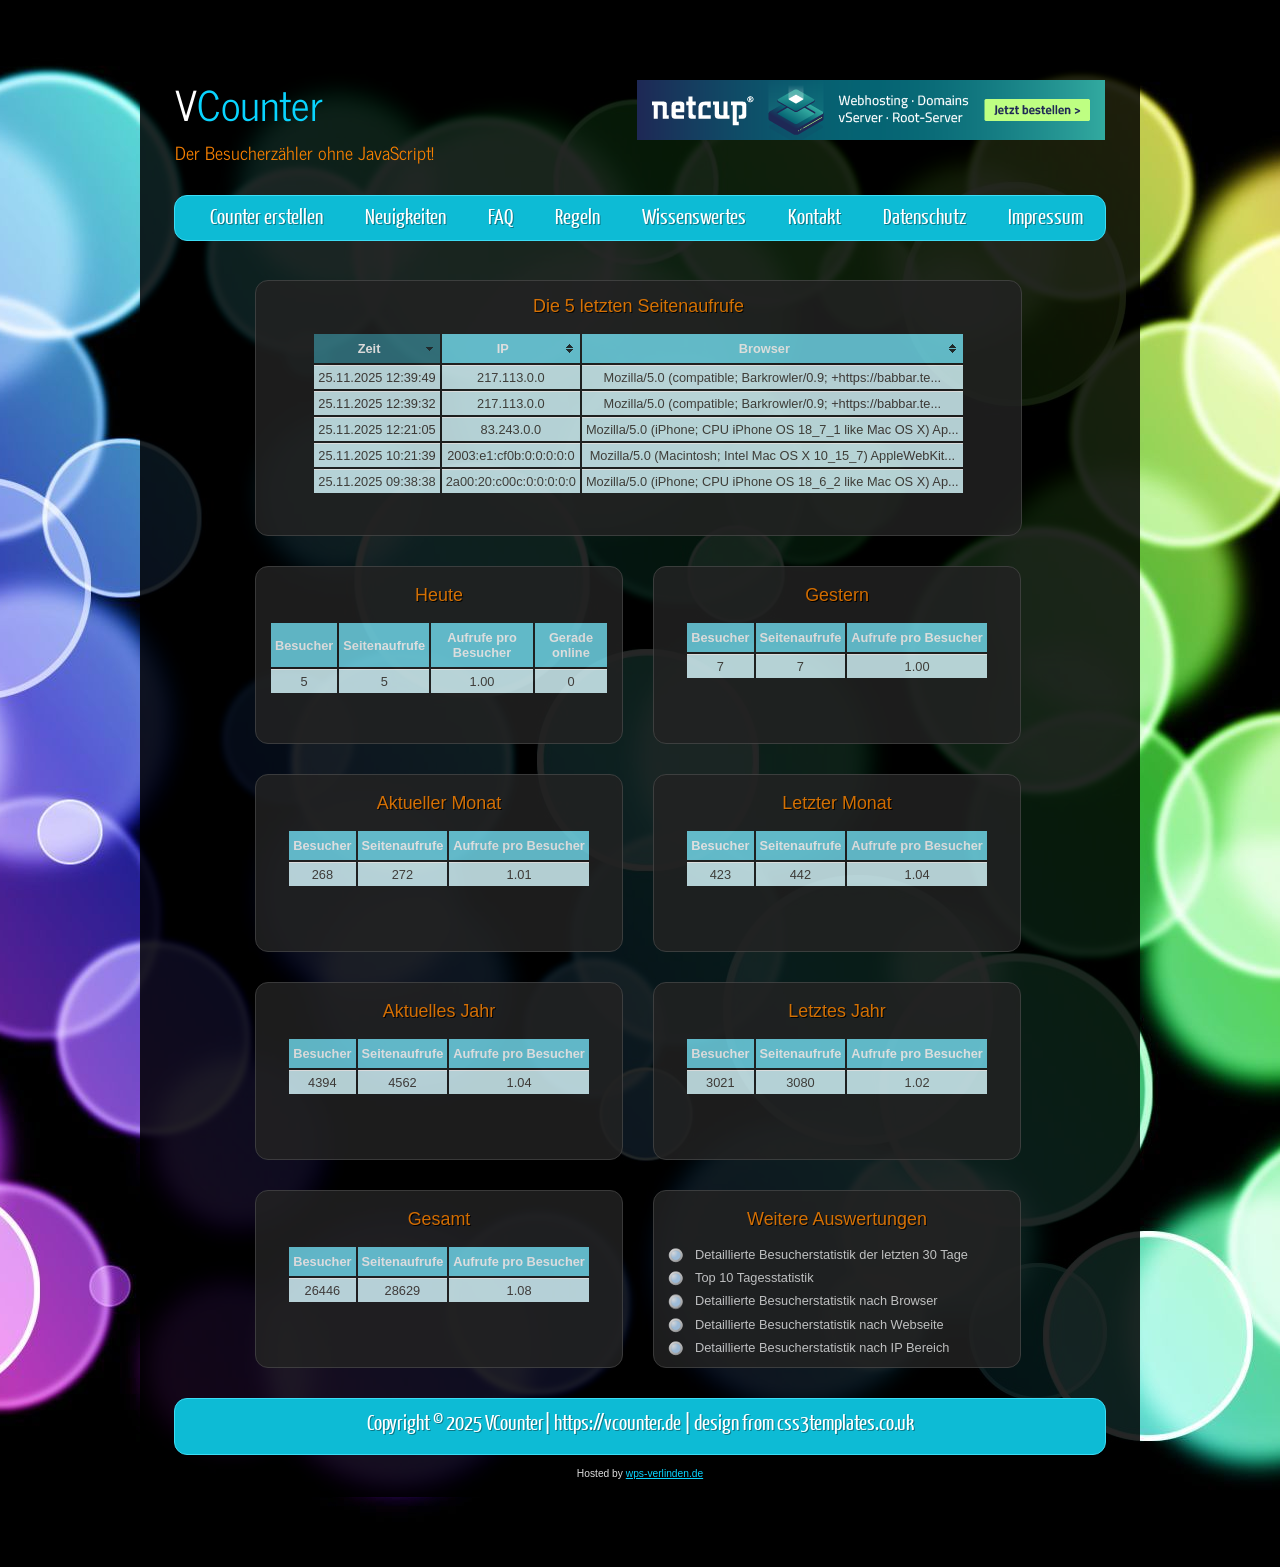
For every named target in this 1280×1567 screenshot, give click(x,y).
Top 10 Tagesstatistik (754, 1277)
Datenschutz (924, 215)
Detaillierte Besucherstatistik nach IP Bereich (822, 1347)
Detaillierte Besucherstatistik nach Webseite (819, 1324)
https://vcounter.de (617, 1421)
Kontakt (814, 215)
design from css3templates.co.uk (804, 1421)
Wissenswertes (694, 215)
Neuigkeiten (405, 215)
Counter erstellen (266, 215)
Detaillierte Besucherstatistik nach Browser (816, 1300)
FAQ (500, 215)
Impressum (1045, 215)
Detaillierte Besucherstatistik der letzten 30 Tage (831, 1254)
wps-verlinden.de (664, 1473)
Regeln (577, 215)
